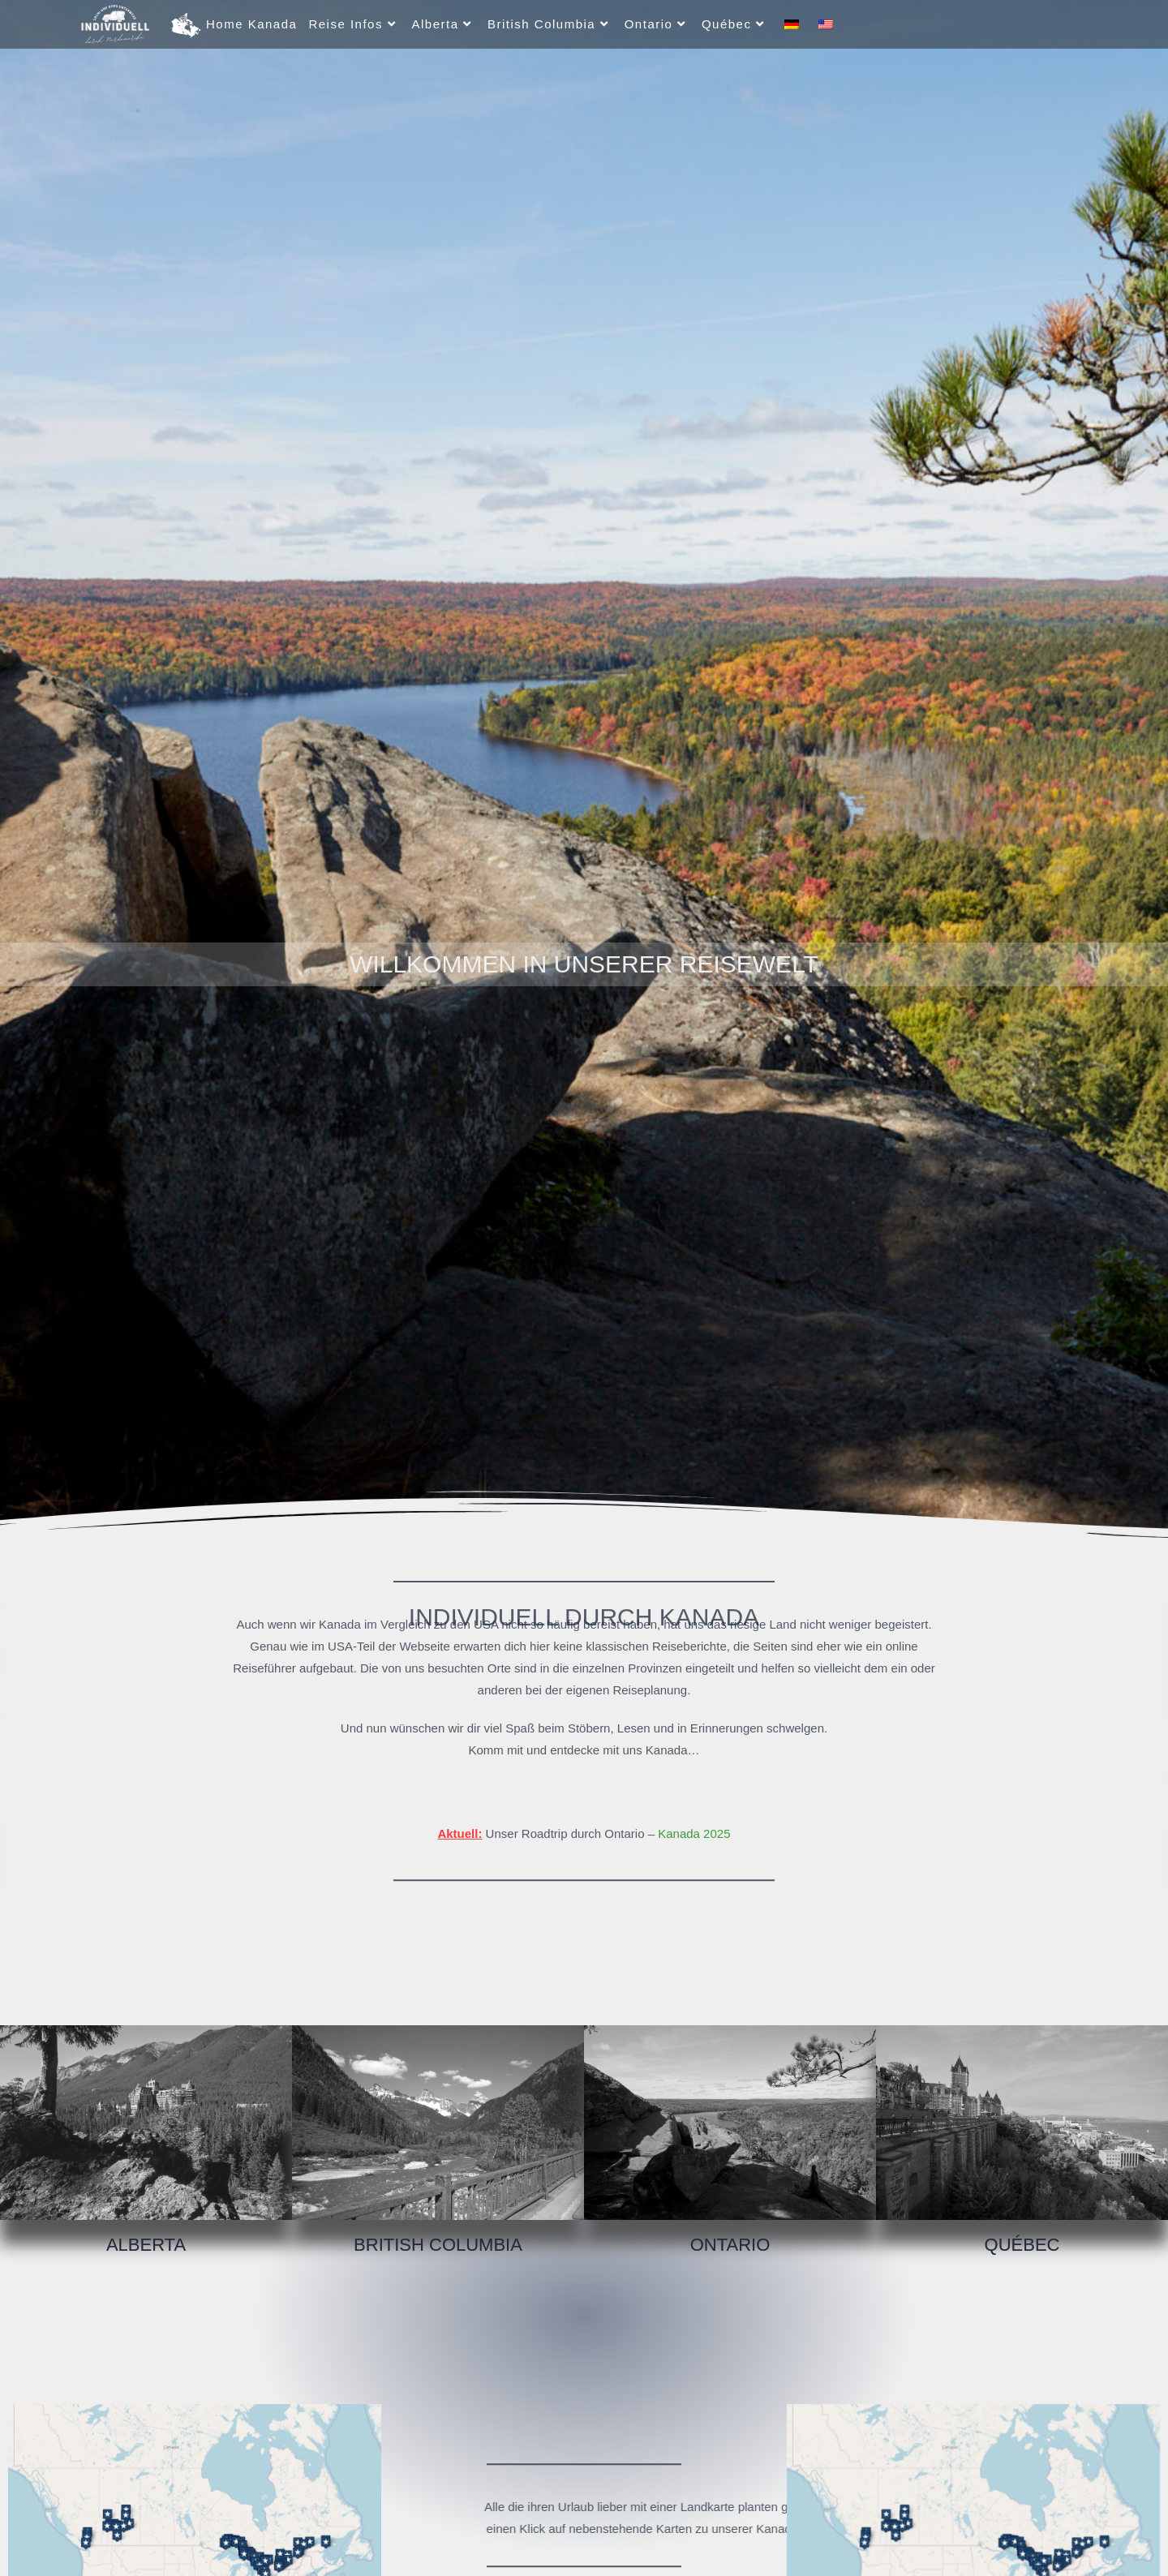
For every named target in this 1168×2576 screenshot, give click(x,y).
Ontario (730, 2245)
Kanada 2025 (694, 1806)
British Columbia (438, 2245)
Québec (1022, 2245)
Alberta (146, 2245)
